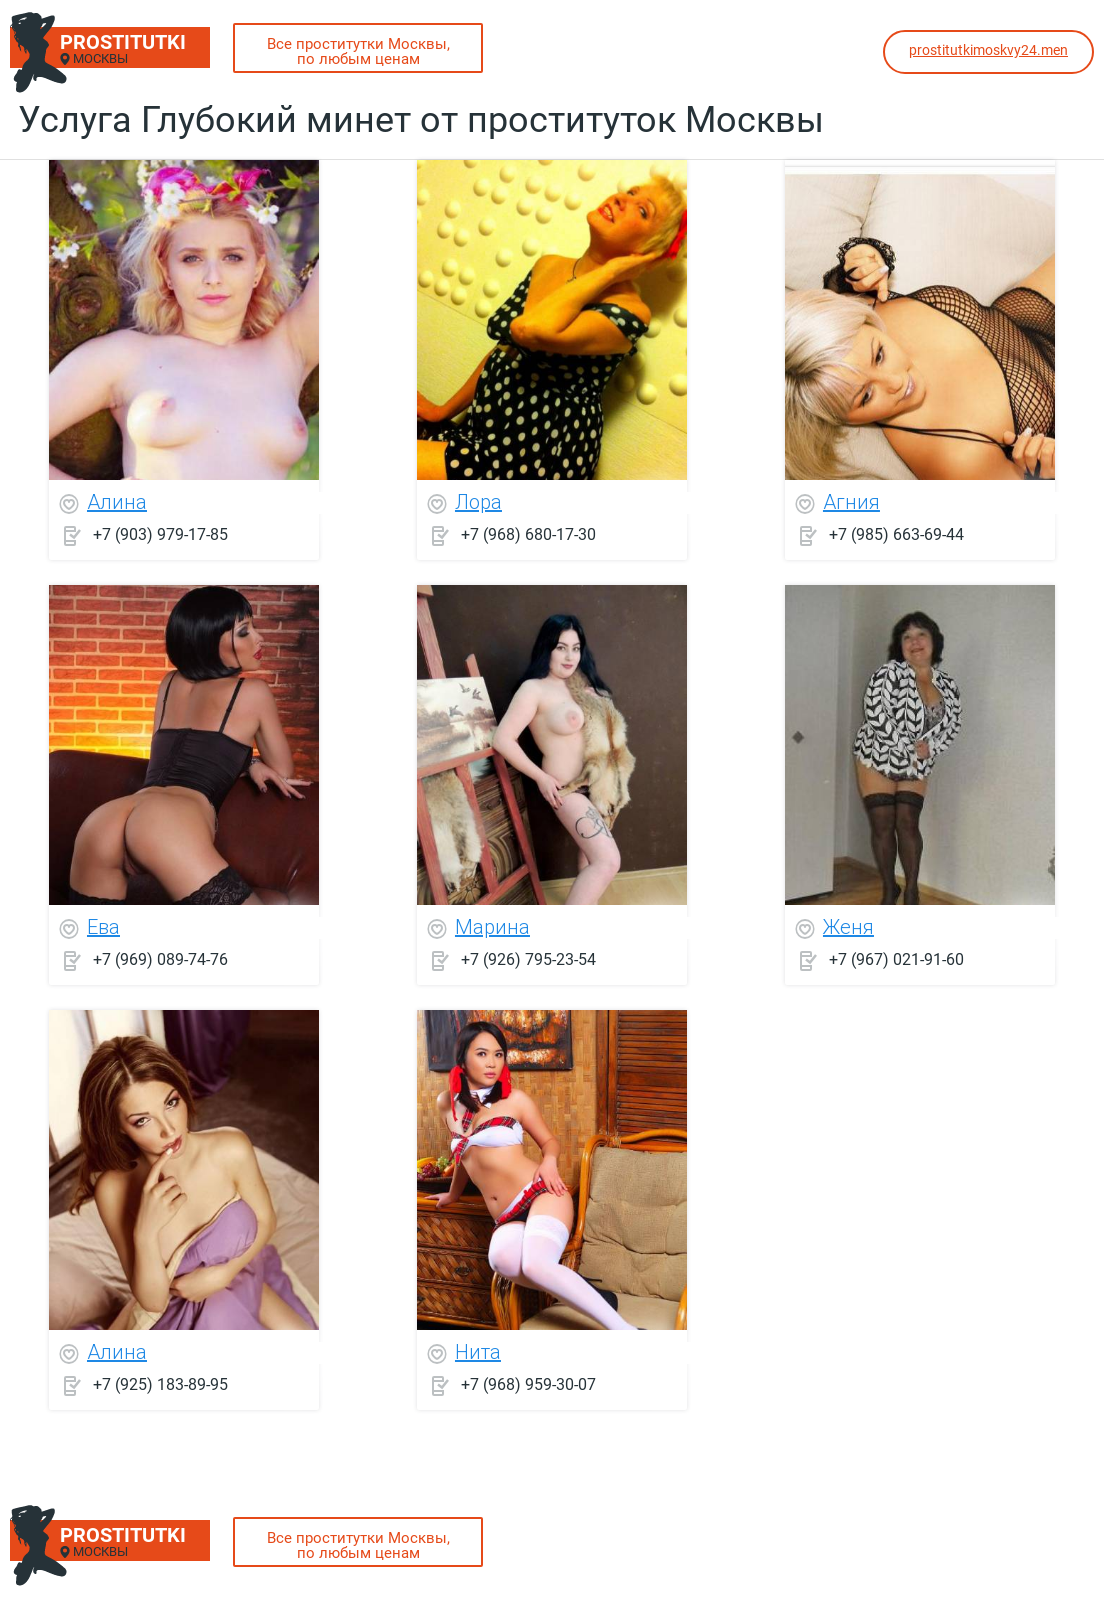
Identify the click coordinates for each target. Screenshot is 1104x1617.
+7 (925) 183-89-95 (160, 1384)
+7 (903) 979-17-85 (160, 534)
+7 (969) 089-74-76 (160, 959)
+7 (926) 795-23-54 (528, 959)
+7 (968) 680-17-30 (528, 534)
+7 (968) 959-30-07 (528, 1384)
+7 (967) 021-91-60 (896, 959)
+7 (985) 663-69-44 (896, 534)
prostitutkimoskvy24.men (988, 50)
